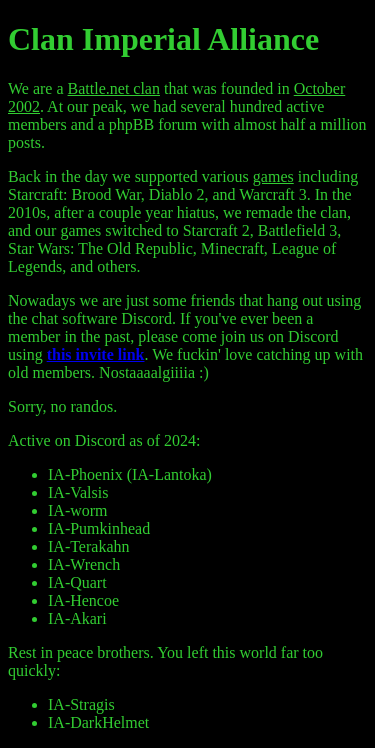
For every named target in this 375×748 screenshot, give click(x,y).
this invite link (96, 354)
